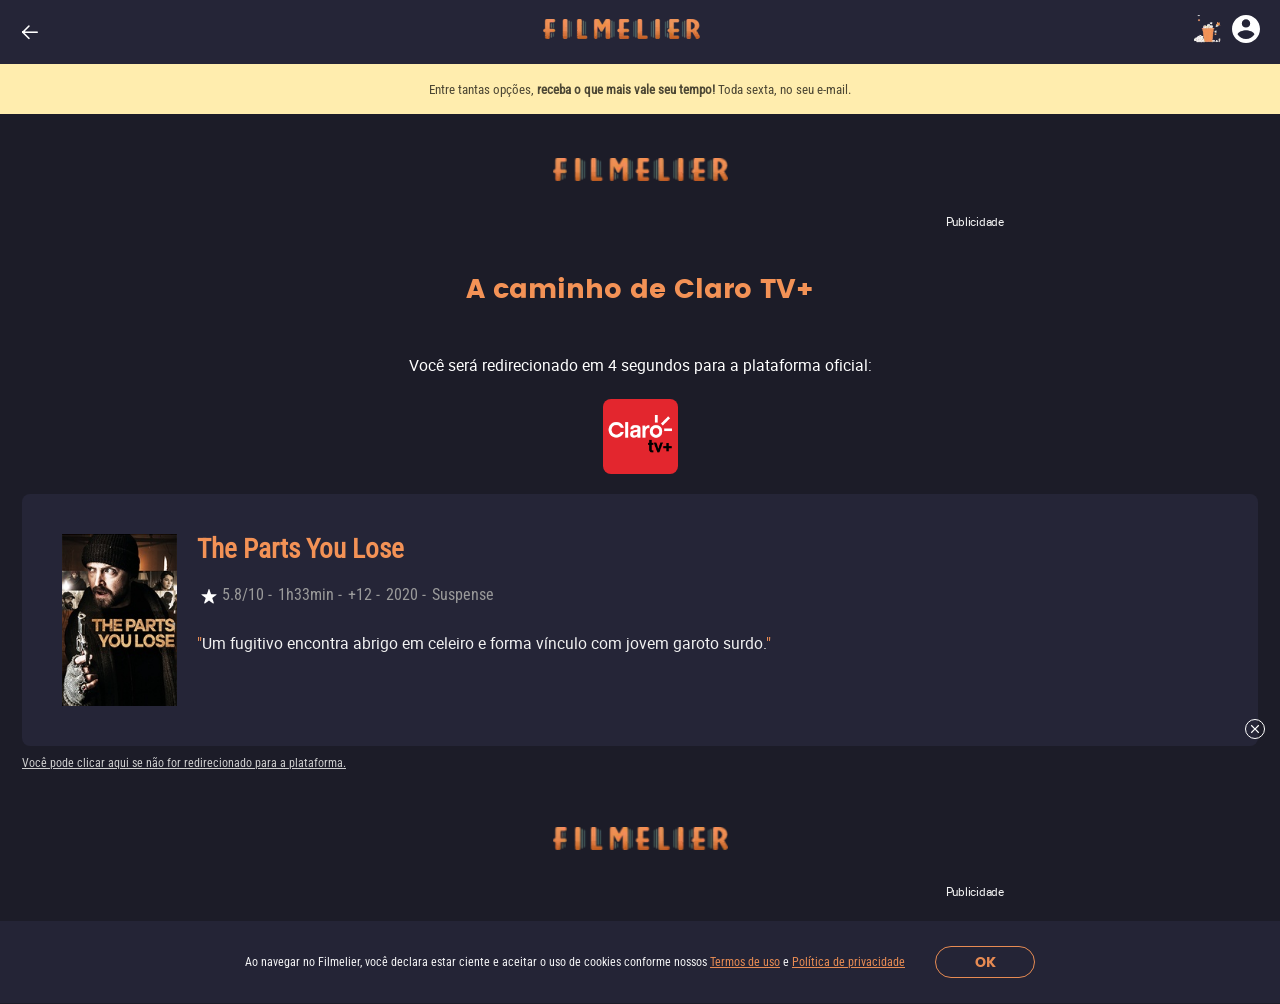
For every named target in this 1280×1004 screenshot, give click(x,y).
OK (985, 962)
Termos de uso (745, 962)
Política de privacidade (848, 962)
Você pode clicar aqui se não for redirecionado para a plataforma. (184, 763)
